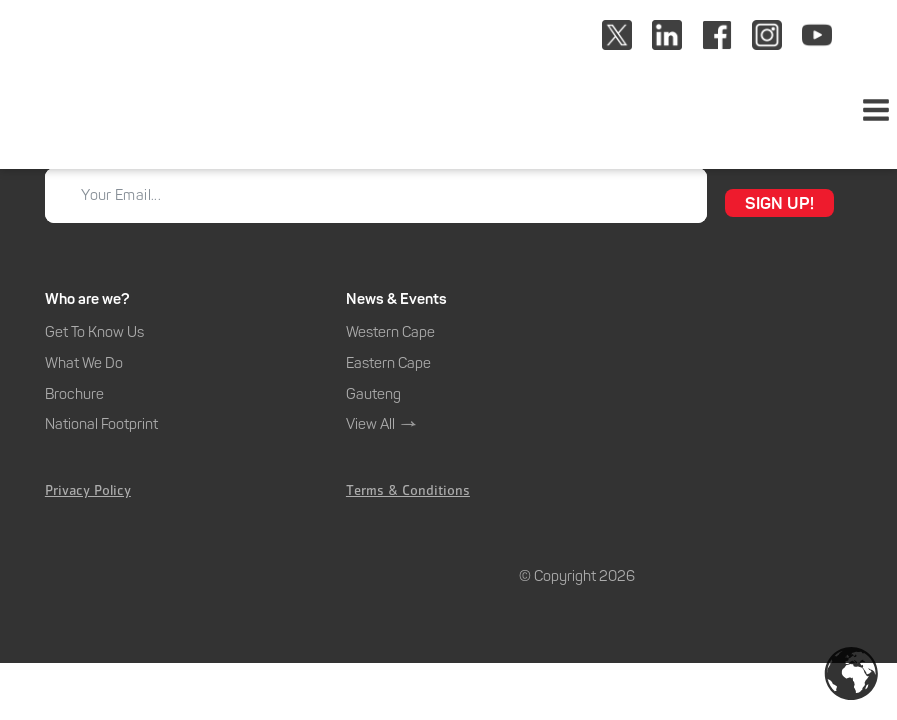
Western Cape (390, 332)
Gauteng (373, 394)
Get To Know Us (94, 332)
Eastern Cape (388, 363)
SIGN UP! (779, 203)
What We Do (84, 363)
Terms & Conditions (408, 492)
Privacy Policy (88, 492)
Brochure (74, 394)
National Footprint (101, 424)
